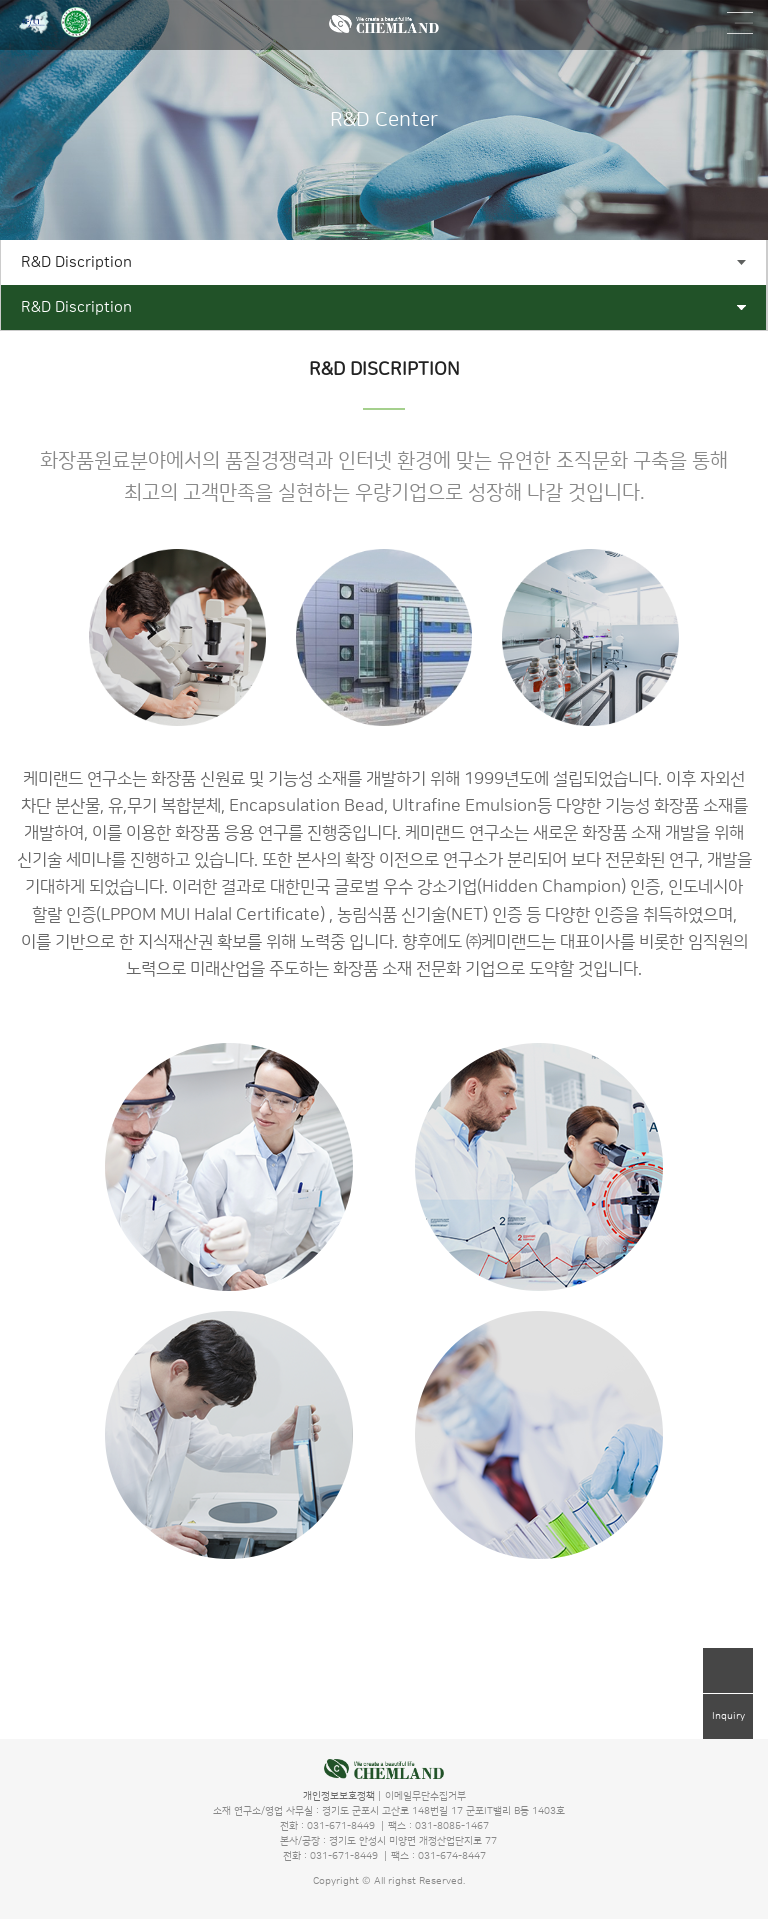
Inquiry (728, 1716)
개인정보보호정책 (339, 1796)
